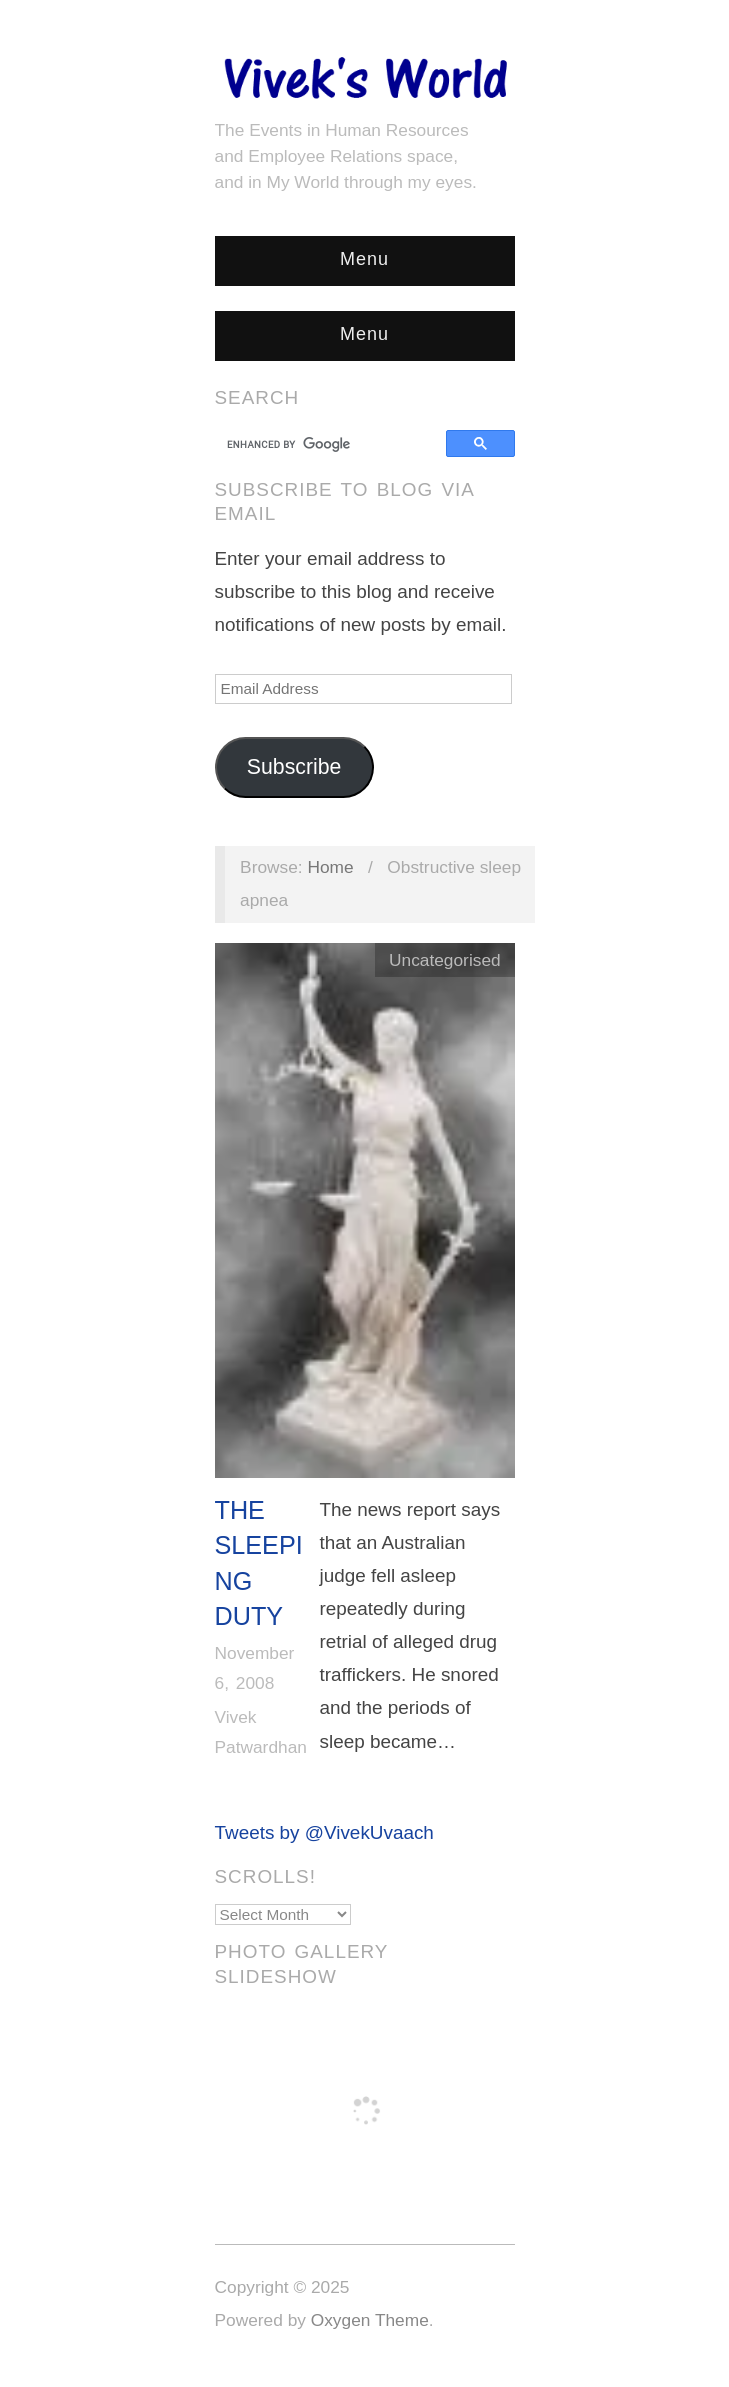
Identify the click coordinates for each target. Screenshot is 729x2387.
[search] (333, 444)
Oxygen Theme (370, 2320)
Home (330, 867)
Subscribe (294, 767)
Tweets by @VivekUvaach (324, 1832)
